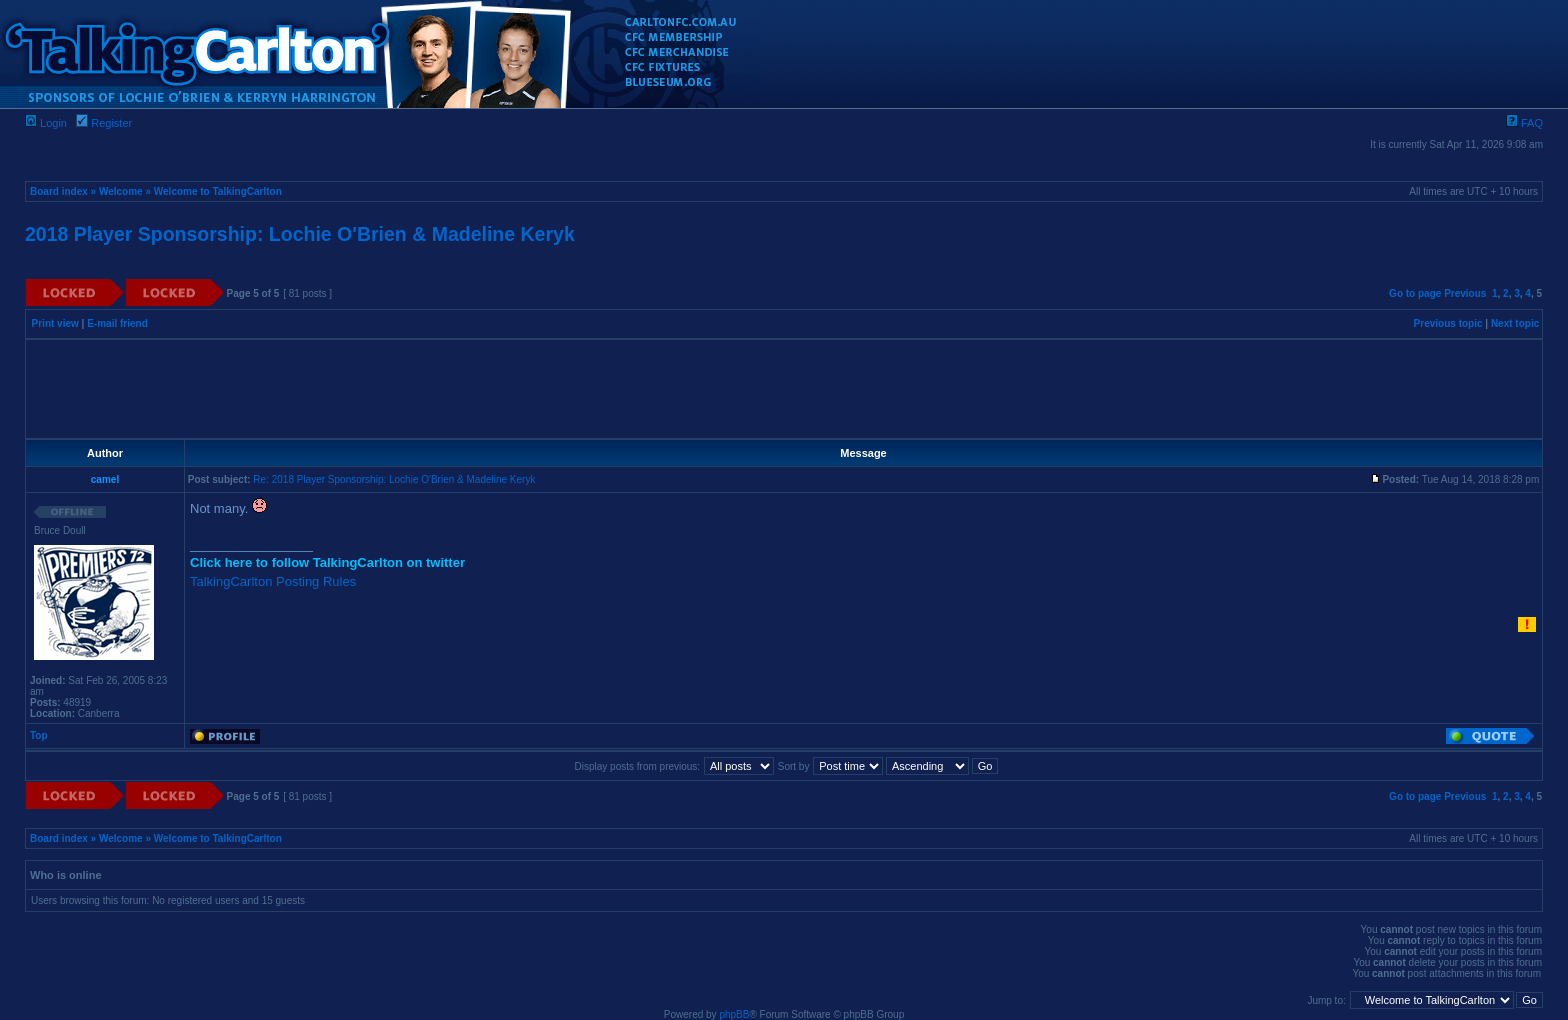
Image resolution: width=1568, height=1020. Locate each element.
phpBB (734, 1014)
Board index (59, 191)
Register (104, 123)
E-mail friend (117, 323)
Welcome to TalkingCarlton (218, 191)
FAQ (1524, 123)
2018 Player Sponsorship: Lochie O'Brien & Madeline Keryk (300, 234)
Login (46, 123)
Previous (1465, 293)
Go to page (1415, 293)
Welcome (121, 191)
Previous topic (1448, 323)
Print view (55, 323)
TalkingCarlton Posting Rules (273, 581)
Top (39, 735)
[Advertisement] (784, 389)
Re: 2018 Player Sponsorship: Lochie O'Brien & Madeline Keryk (394, 479)
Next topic (1515, 323)
